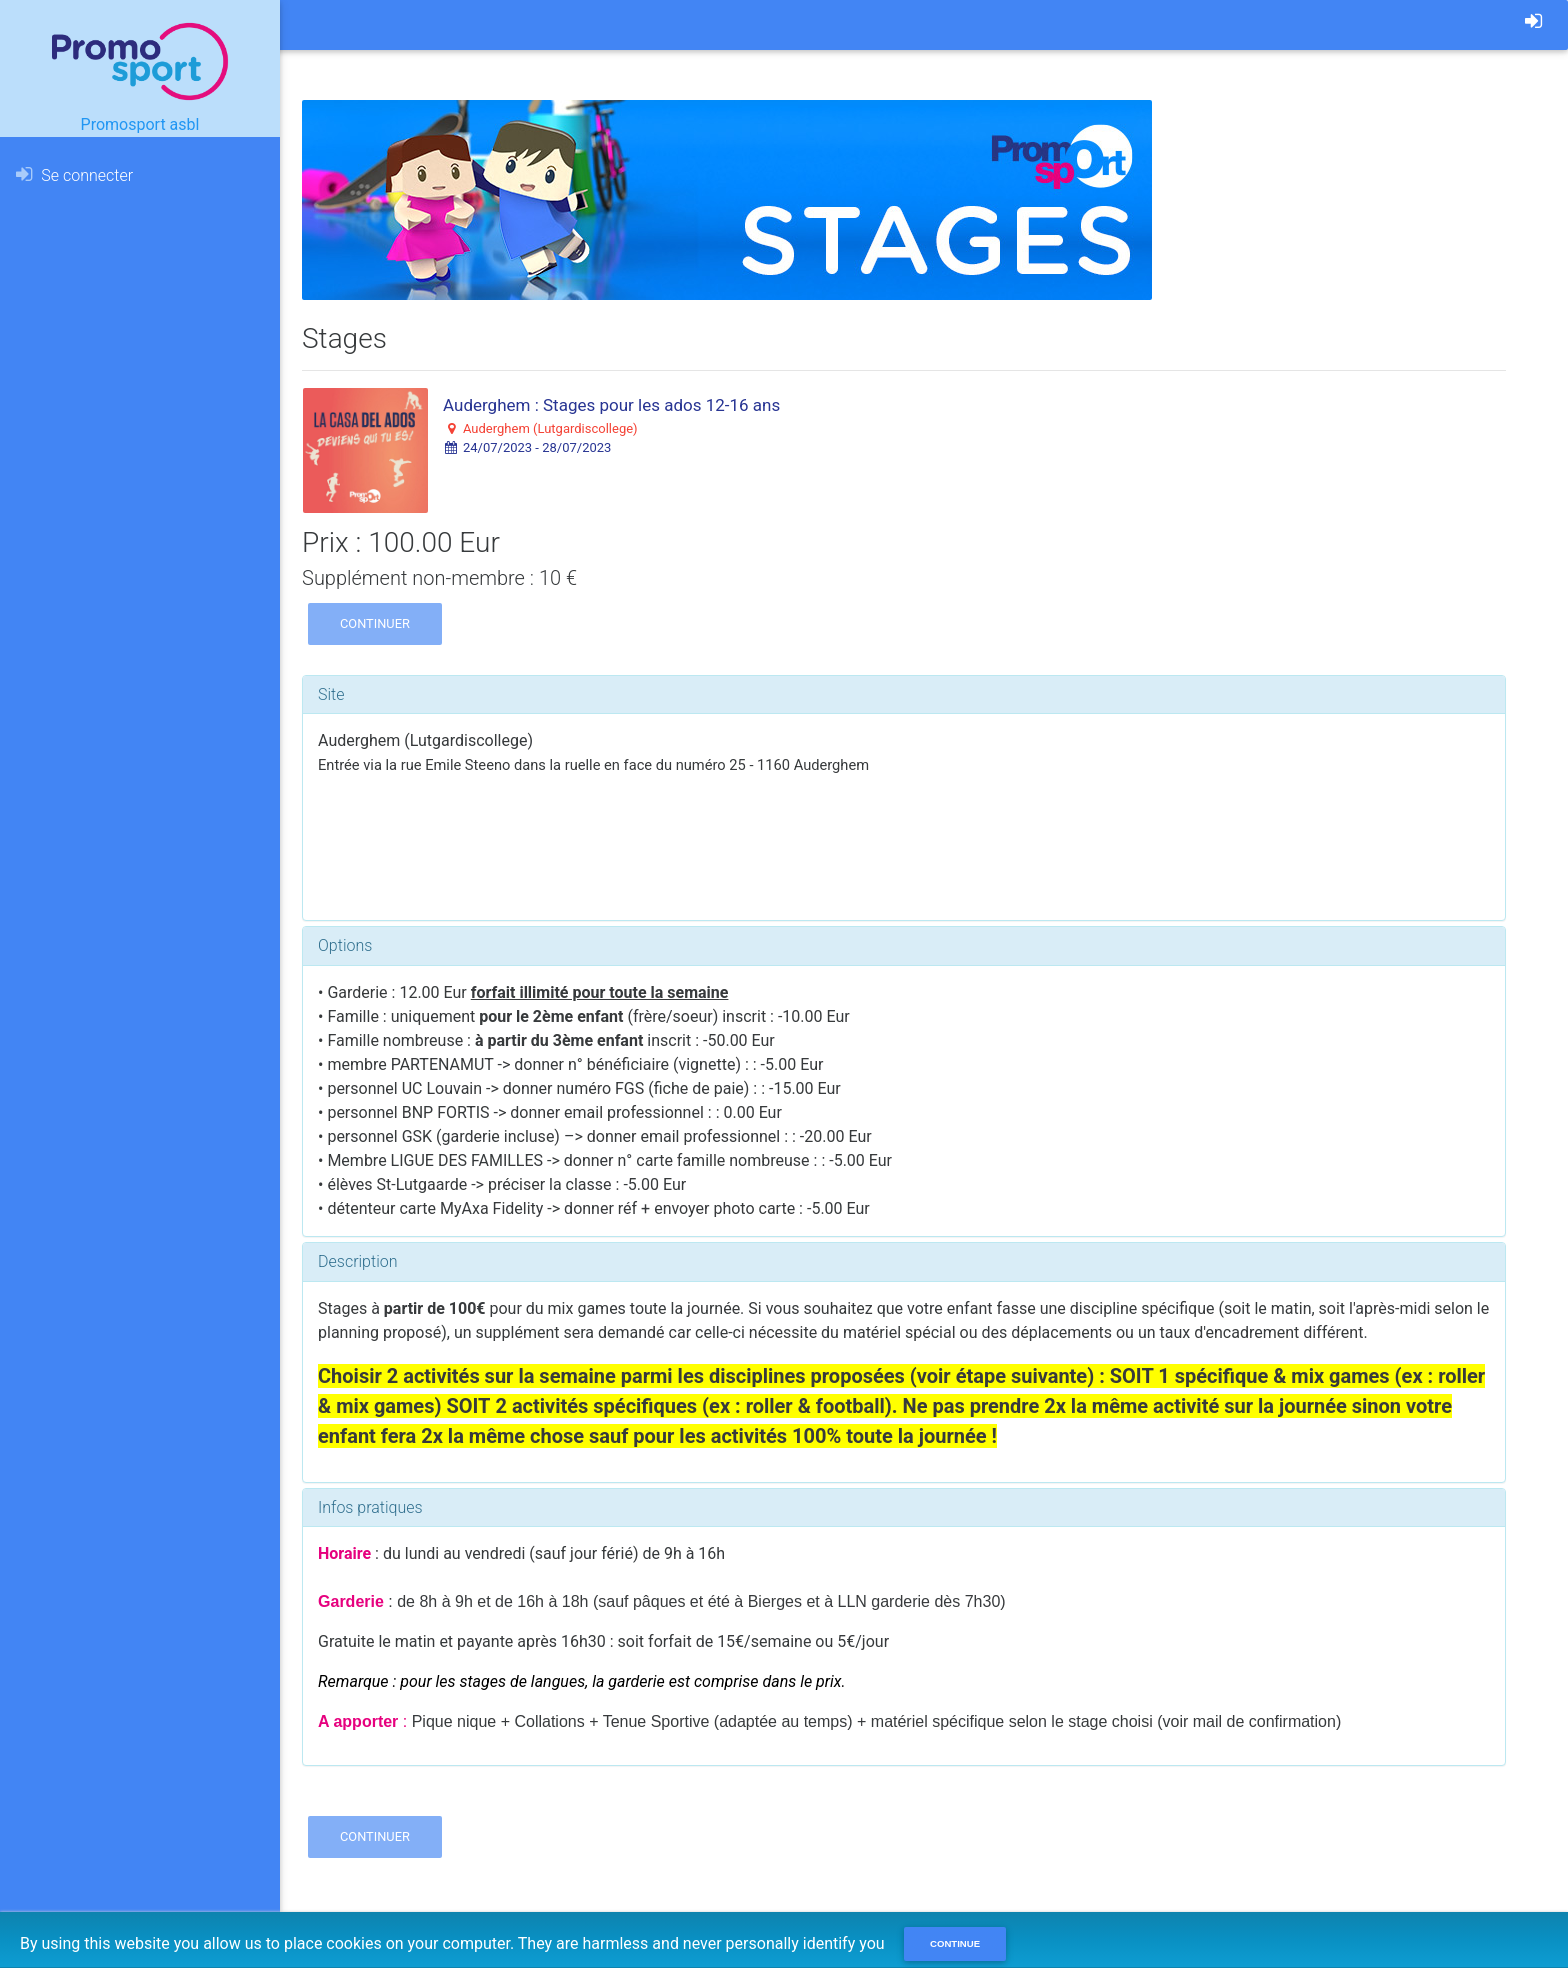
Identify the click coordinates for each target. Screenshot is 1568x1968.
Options (345, 945)
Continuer (375, 623)
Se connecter (74, 175)
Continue (955, 1943)
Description (357, 1261)
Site (331, 694)
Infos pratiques (370, 1507)
